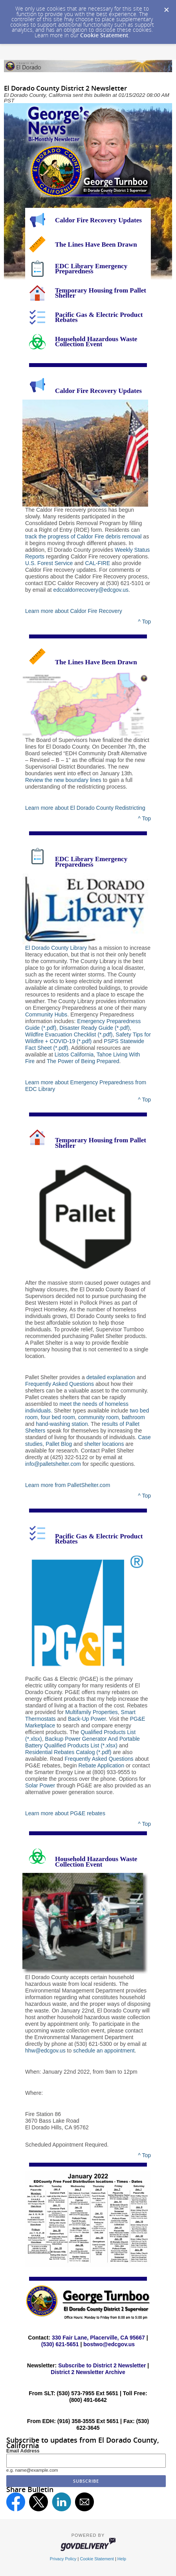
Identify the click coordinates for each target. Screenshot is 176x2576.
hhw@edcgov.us (45, 2050)
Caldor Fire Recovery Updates (98, 220)
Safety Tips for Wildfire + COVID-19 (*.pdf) (88, 1037)
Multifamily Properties (91, 1712)
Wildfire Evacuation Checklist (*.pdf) (69, 1034)
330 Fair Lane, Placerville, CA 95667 (98, 2337)
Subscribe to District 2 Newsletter (102, 2365)
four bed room (58, 1417)
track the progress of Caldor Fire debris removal (83, 536)
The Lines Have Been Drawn (96, 244)
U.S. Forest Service (49, 563)
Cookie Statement (104, 35)
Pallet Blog (59, 1444)
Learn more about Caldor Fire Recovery (73, 611)
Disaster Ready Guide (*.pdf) (94, 1028)
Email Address (23, 2451)
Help (121, 2558)
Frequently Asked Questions (59, 1384)
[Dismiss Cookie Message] (166, 7)
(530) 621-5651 (60, 2344)
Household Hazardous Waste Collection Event (96, 341)
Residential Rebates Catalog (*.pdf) (68, 1752)
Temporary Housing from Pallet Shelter (100, 293)
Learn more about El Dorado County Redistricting (85, 808)
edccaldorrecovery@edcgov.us (90, 590)
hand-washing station (62, 1424)
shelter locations (104, 1444)
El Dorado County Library (56, 948)
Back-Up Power (87, 1719)
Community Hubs (46, 1014)
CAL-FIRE (97, 563)
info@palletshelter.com (53, 1464)
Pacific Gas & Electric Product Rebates (99, 317)
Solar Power (40, 1785)
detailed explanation (111, 1377)
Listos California (74, 1054)
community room (98, 1417)
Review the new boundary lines (63, 780)
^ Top (144, 621)
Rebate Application (101, 1765)
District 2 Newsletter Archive (88, 2372)
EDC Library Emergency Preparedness (91, 268)
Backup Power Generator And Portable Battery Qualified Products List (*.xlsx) (82, 1742)
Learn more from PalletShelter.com (67, 1485)
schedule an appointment (103, 2050)
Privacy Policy (63, 2558)
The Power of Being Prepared (83, 1061)
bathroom (133, 1417)
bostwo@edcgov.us (109, 2344)
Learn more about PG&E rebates (65, 1813)
